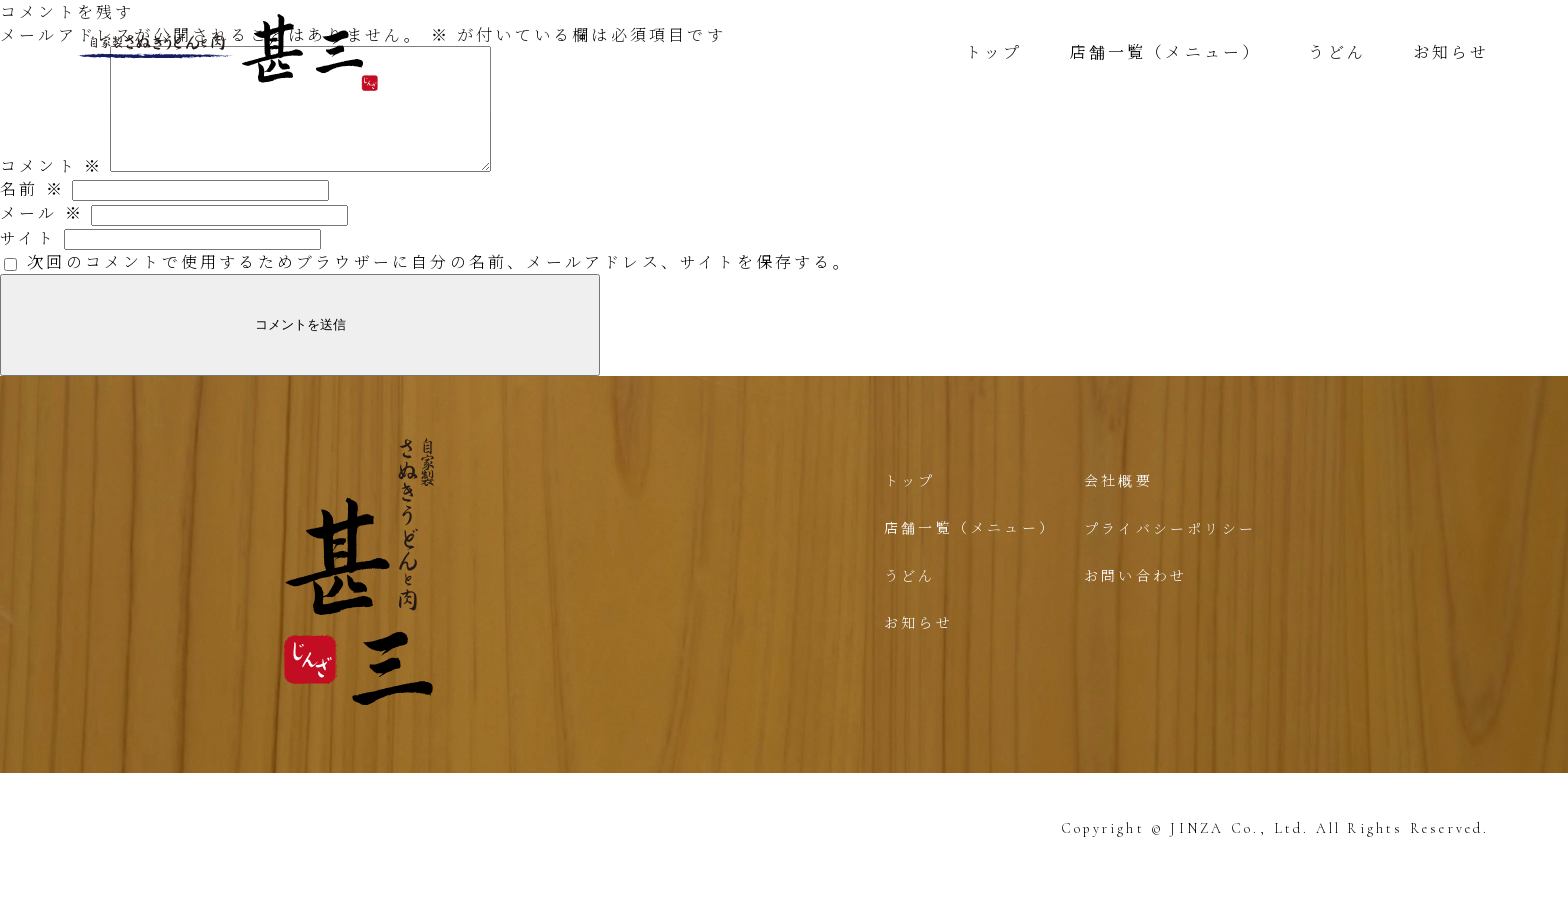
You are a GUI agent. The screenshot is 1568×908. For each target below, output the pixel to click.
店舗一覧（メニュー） (1165, 51)
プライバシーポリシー (1170, 552)
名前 (32, 212)
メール (42, 236)
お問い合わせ (1135, 599)
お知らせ (1451, 51)
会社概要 (1118, 504)
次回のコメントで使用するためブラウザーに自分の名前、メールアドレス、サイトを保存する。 (439, 285)
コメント (51, 189)
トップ (993, 51)
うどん (1337, 51)
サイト (28, 261)
